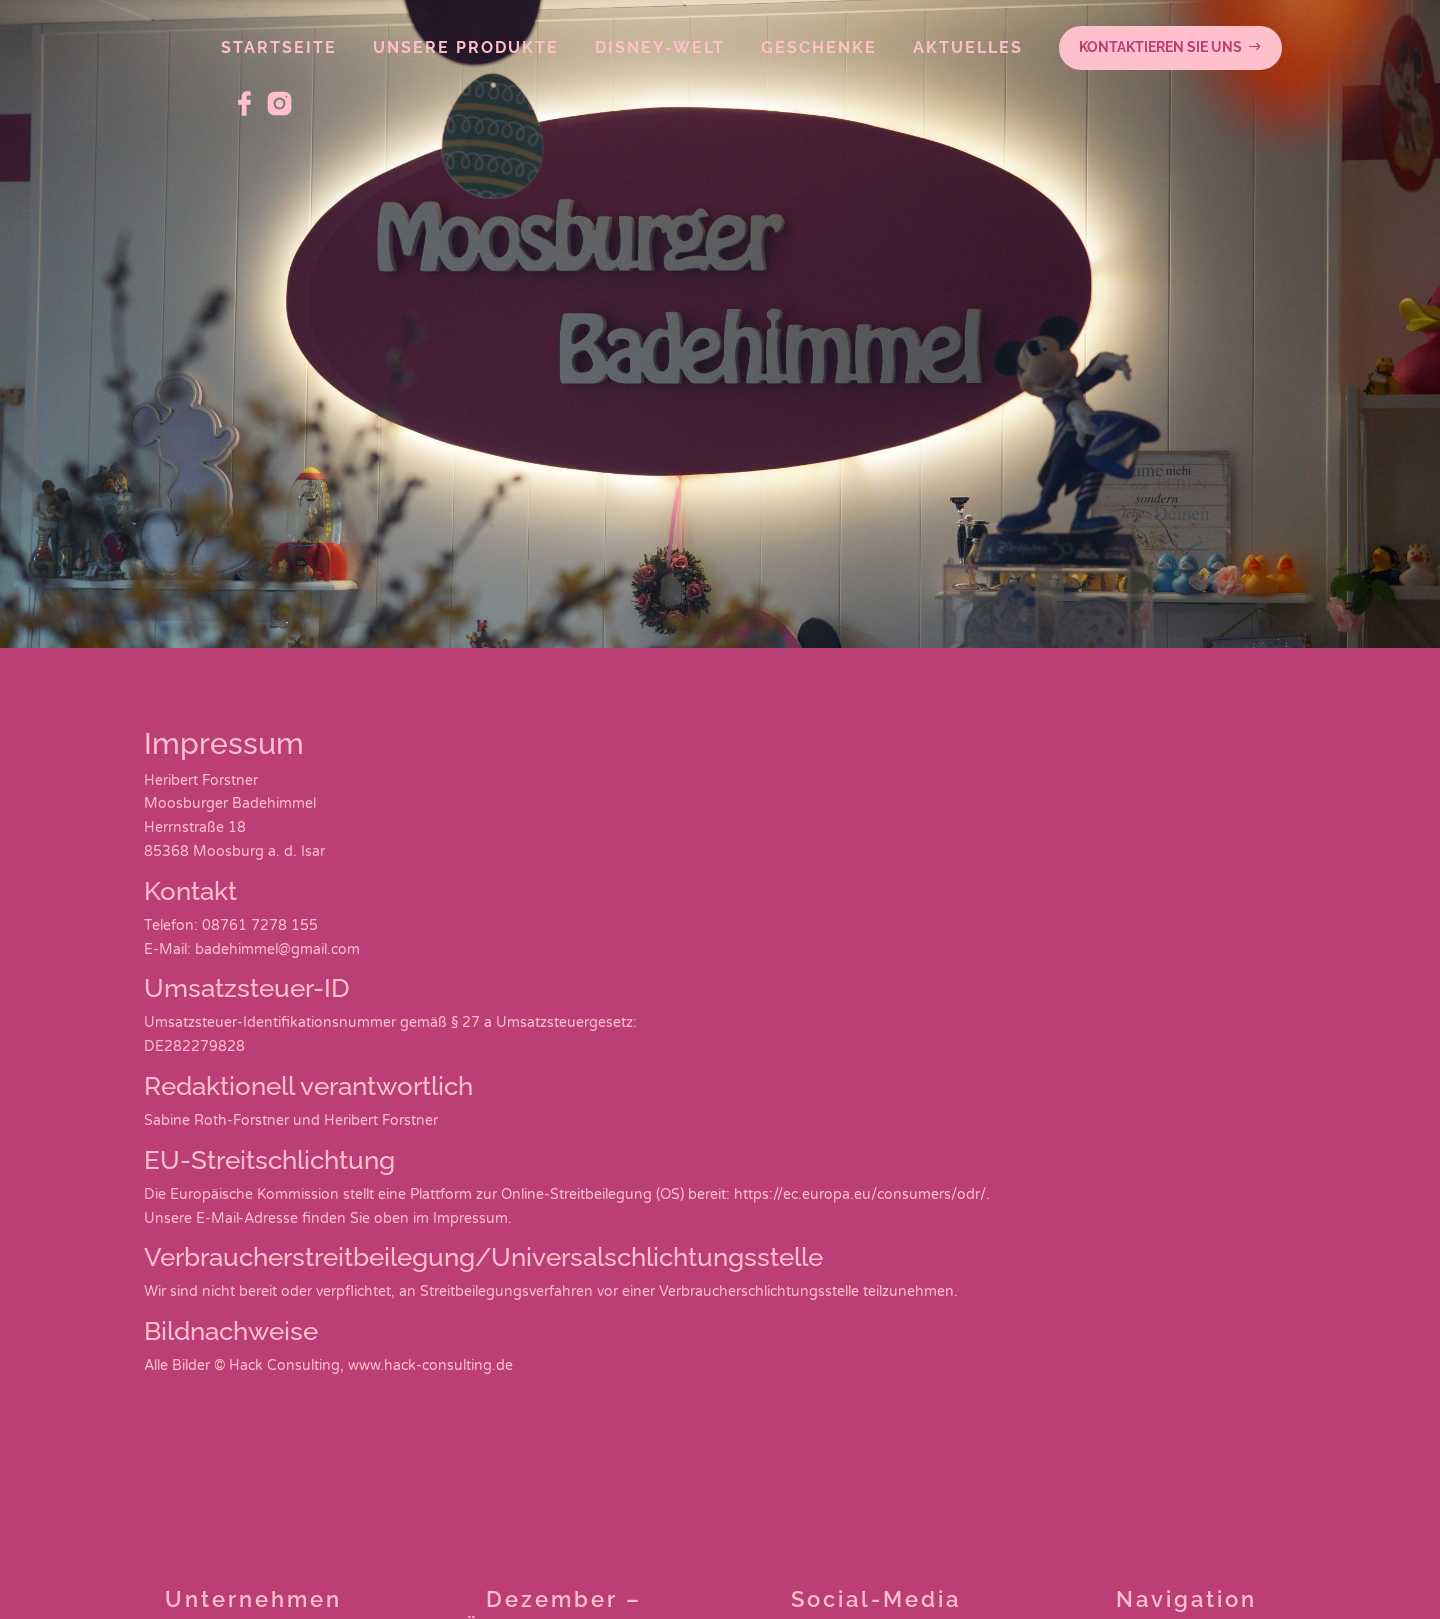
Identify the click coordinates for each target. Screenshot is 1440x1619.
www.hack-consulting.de (430, 1365)
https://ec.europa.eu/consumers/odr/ (860, 1194)
